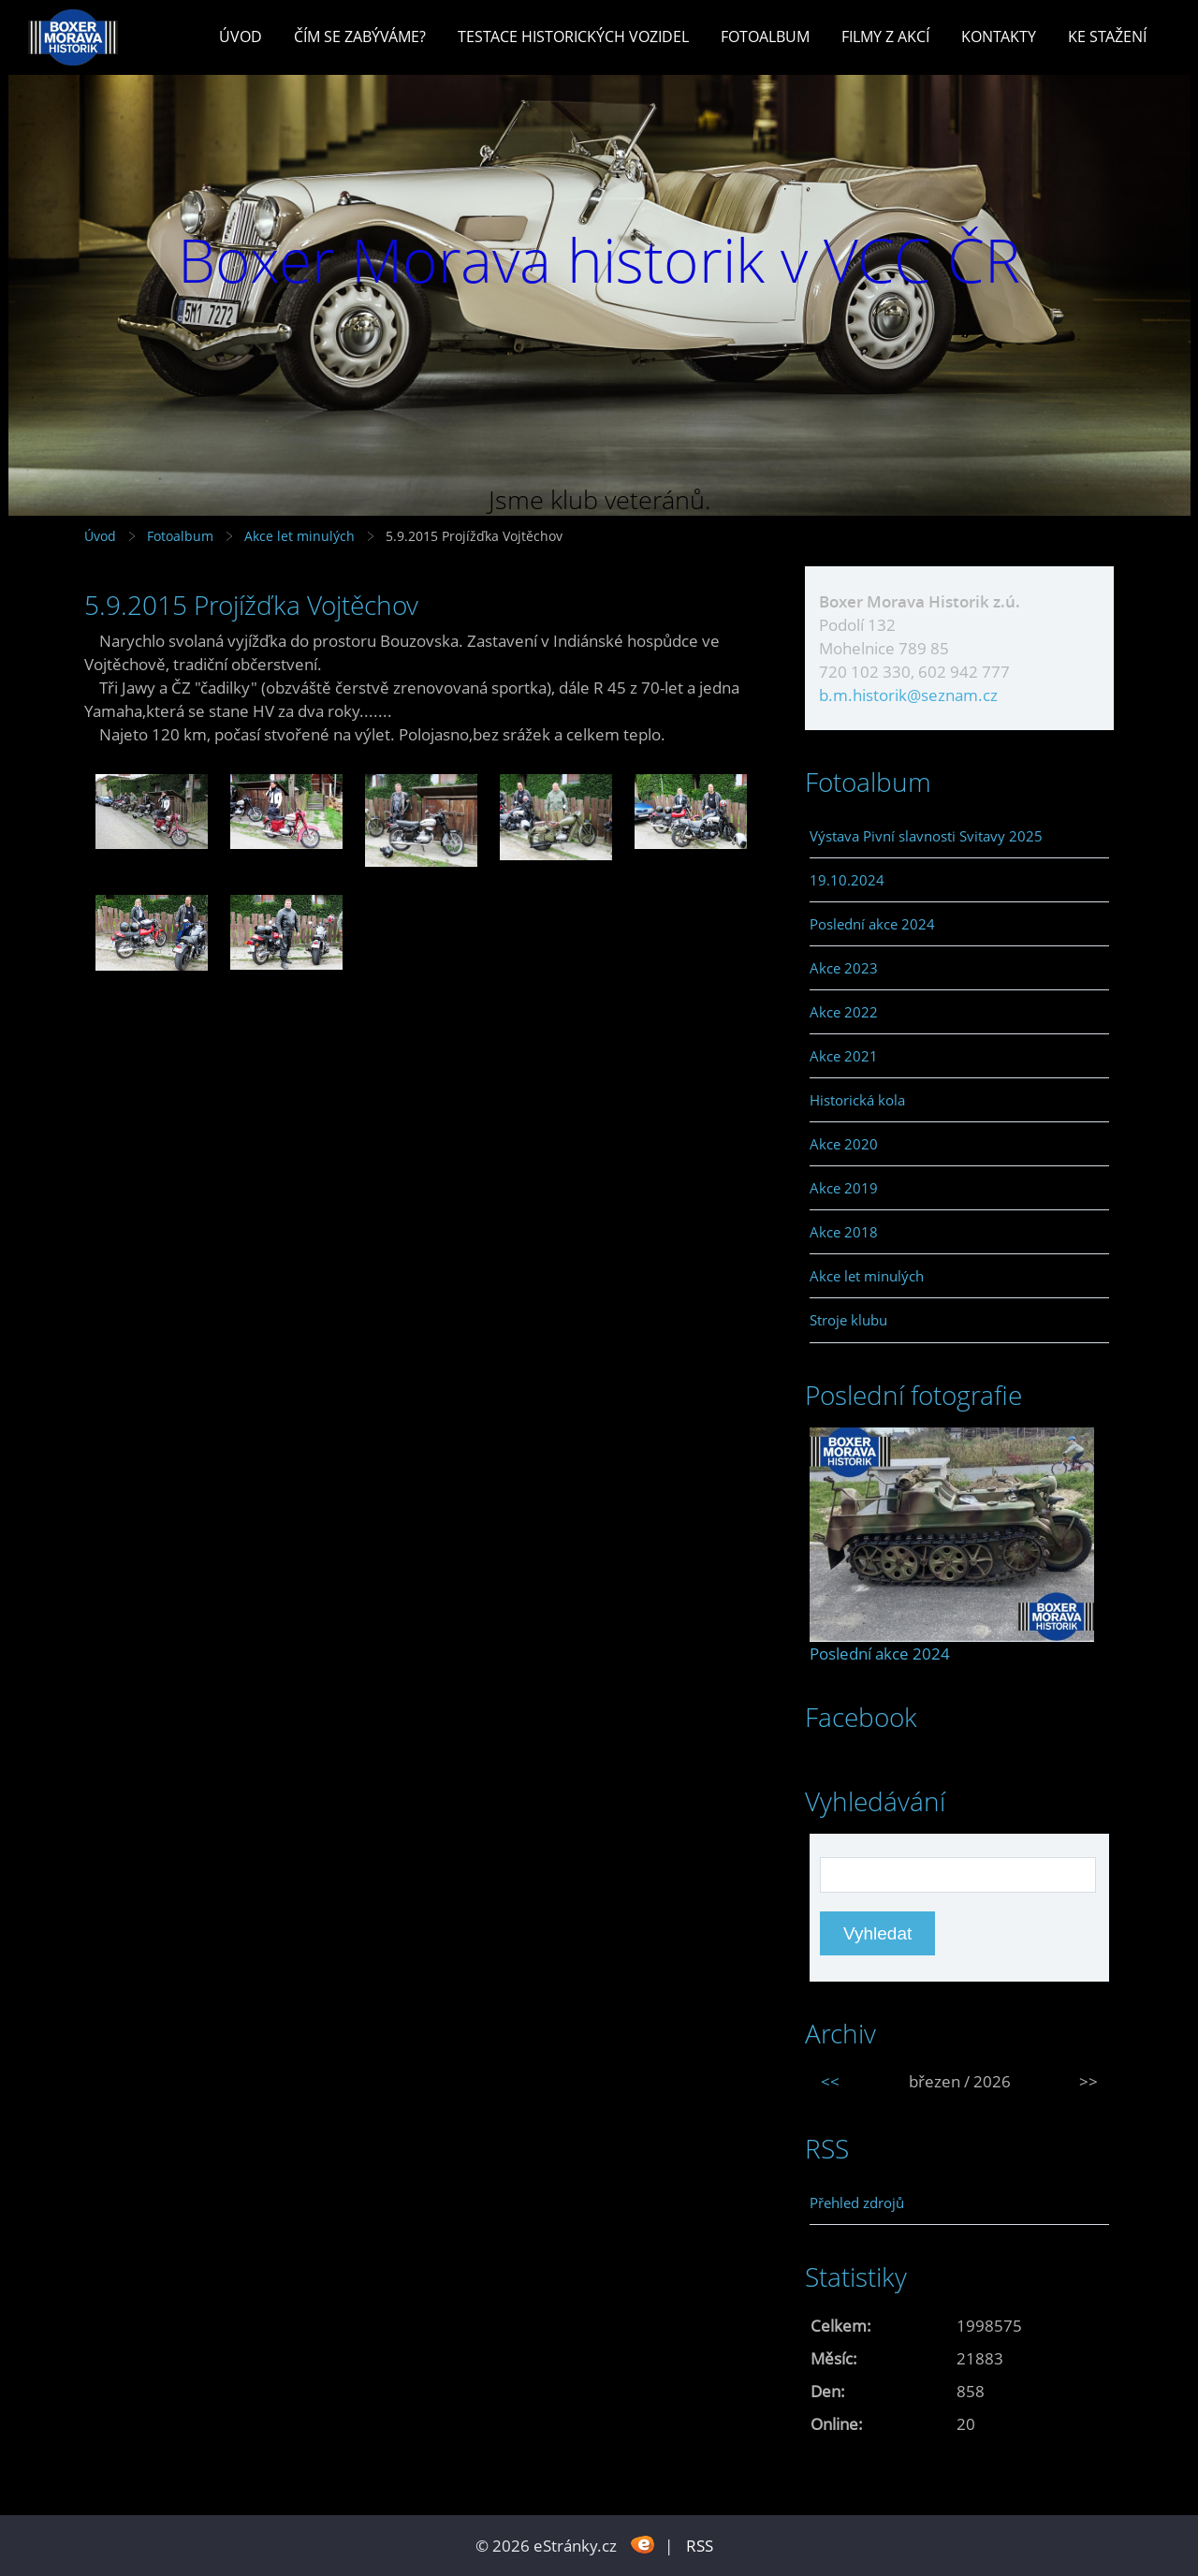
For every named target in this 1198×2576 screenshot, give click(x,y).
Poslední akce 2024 (872, 924)
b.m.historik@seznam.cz (908, 695)
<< (830, 2081)
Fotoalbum (765, 36)
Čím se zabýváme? (360, 36)
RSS (699, 2545)
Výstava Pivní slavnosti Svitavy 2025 (926, 836)
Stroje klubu (848, 1319)
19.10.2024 (847, 880)
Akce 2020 (844, 1143)
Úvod (240, 36)
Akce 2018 (844, 1231)
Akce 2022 (844, 1012)
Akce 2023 (844, 968)
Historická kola (857, 1099)
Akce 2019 (844, 1187)
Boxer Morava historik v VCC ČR (599, 259)
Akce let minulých (299, 536)
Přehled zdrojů (857, 2202)
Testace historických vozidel (573, 36)
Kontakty (998, 36)
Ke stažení (1107, 36)
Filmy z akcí (885, 36)
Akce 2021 (844, 1055)
